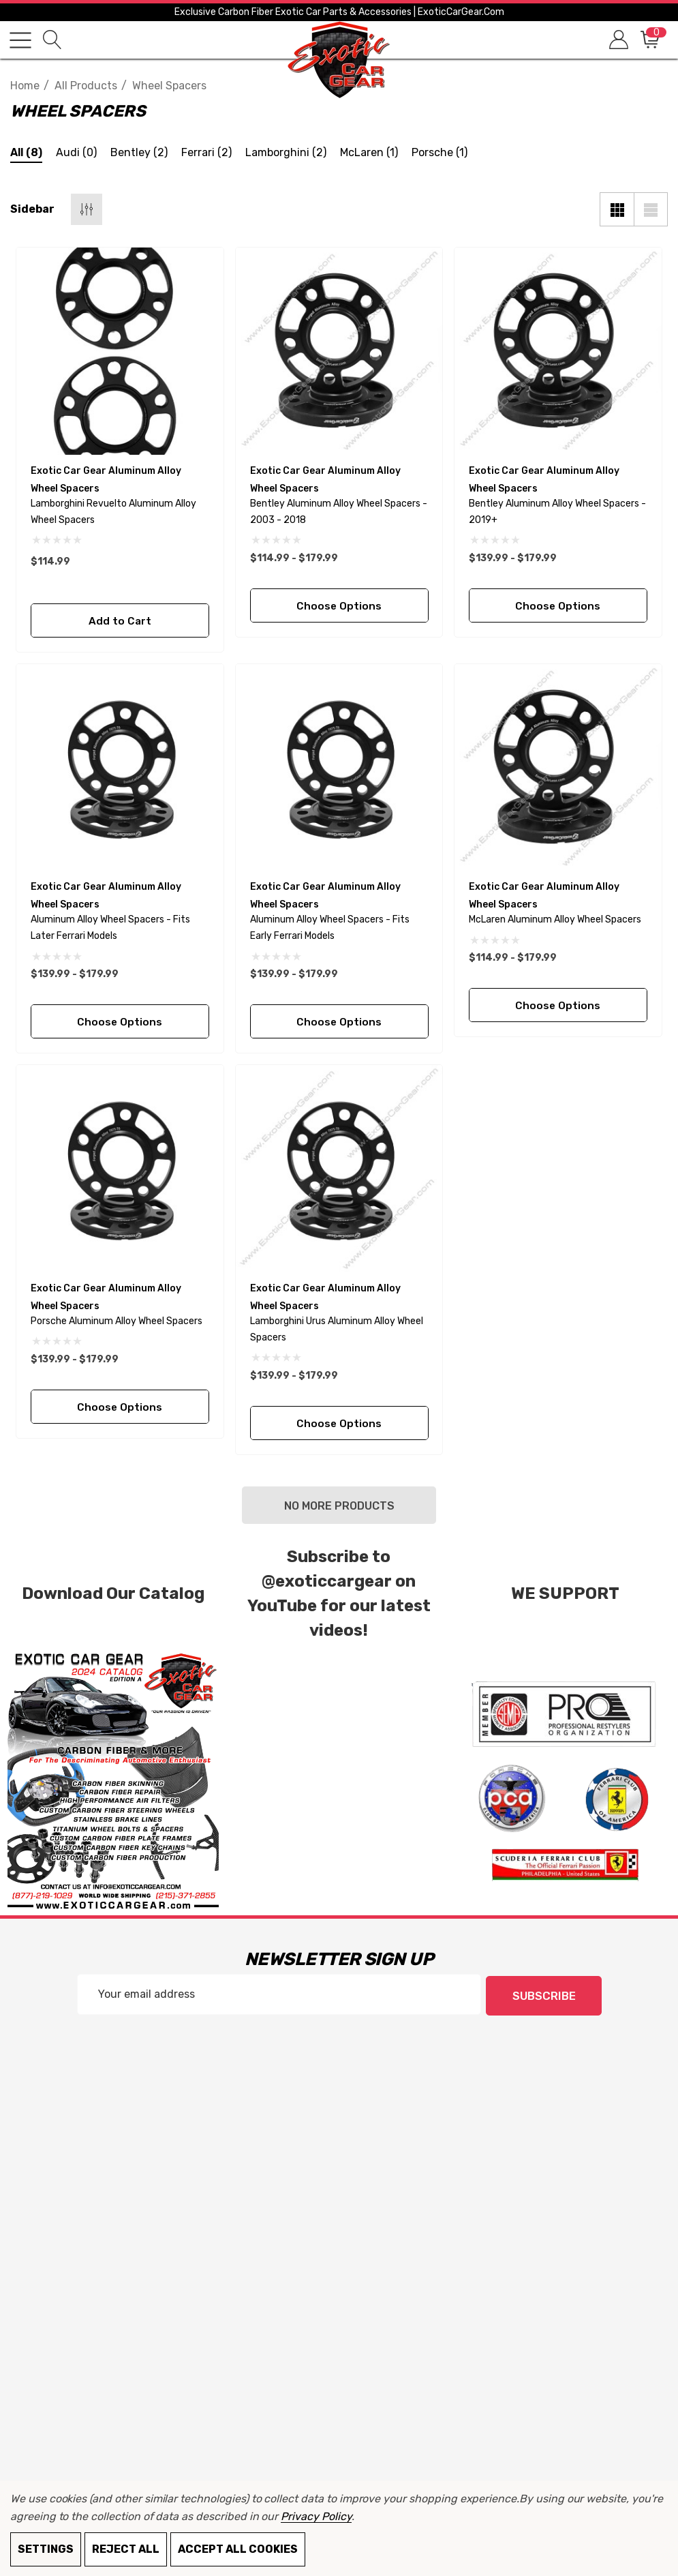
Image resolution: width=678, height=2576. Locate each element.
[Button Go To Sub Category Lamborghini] (285, 154)
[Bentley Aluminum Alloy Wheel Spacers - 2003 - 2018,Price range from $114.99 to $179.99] (339, 351)
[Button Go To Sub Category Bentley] (139, 154)
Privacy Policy (316, 2516)
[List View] (651, 209)
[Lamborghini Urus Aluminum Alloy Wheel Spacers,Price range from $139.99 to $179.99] (339, 1168)
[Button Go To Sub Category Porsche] (439, 154)
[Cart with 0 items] (649, 40)
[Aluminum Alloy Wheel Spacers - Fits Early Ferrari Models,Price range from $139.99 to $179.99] (339, 767)
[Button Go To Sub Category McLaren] (369, 154)
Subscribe (544, 1995)
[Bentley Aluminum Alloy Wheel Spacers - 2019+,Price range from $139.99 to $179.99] (558, 351)
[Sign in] (617, 40)
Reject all (125, 2549)
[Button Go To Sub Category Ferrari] (206, 154)
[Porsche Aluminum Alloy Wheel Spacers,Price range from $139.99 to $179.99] (120, 1168)
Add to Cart (119, 620)
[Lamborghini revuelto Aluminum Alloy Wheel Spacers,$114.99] (120, 351)
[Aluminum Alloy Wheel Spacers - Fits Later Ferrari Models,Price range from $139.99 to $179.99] (120, 767)
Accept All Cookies (238, 2549)
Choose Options (339, 605)
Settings (46, 2549)
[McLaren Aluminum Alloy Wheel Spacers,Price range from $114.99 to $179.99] (558, 767)
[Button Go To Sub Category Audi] (76, 154)
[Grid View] (617, 209)
